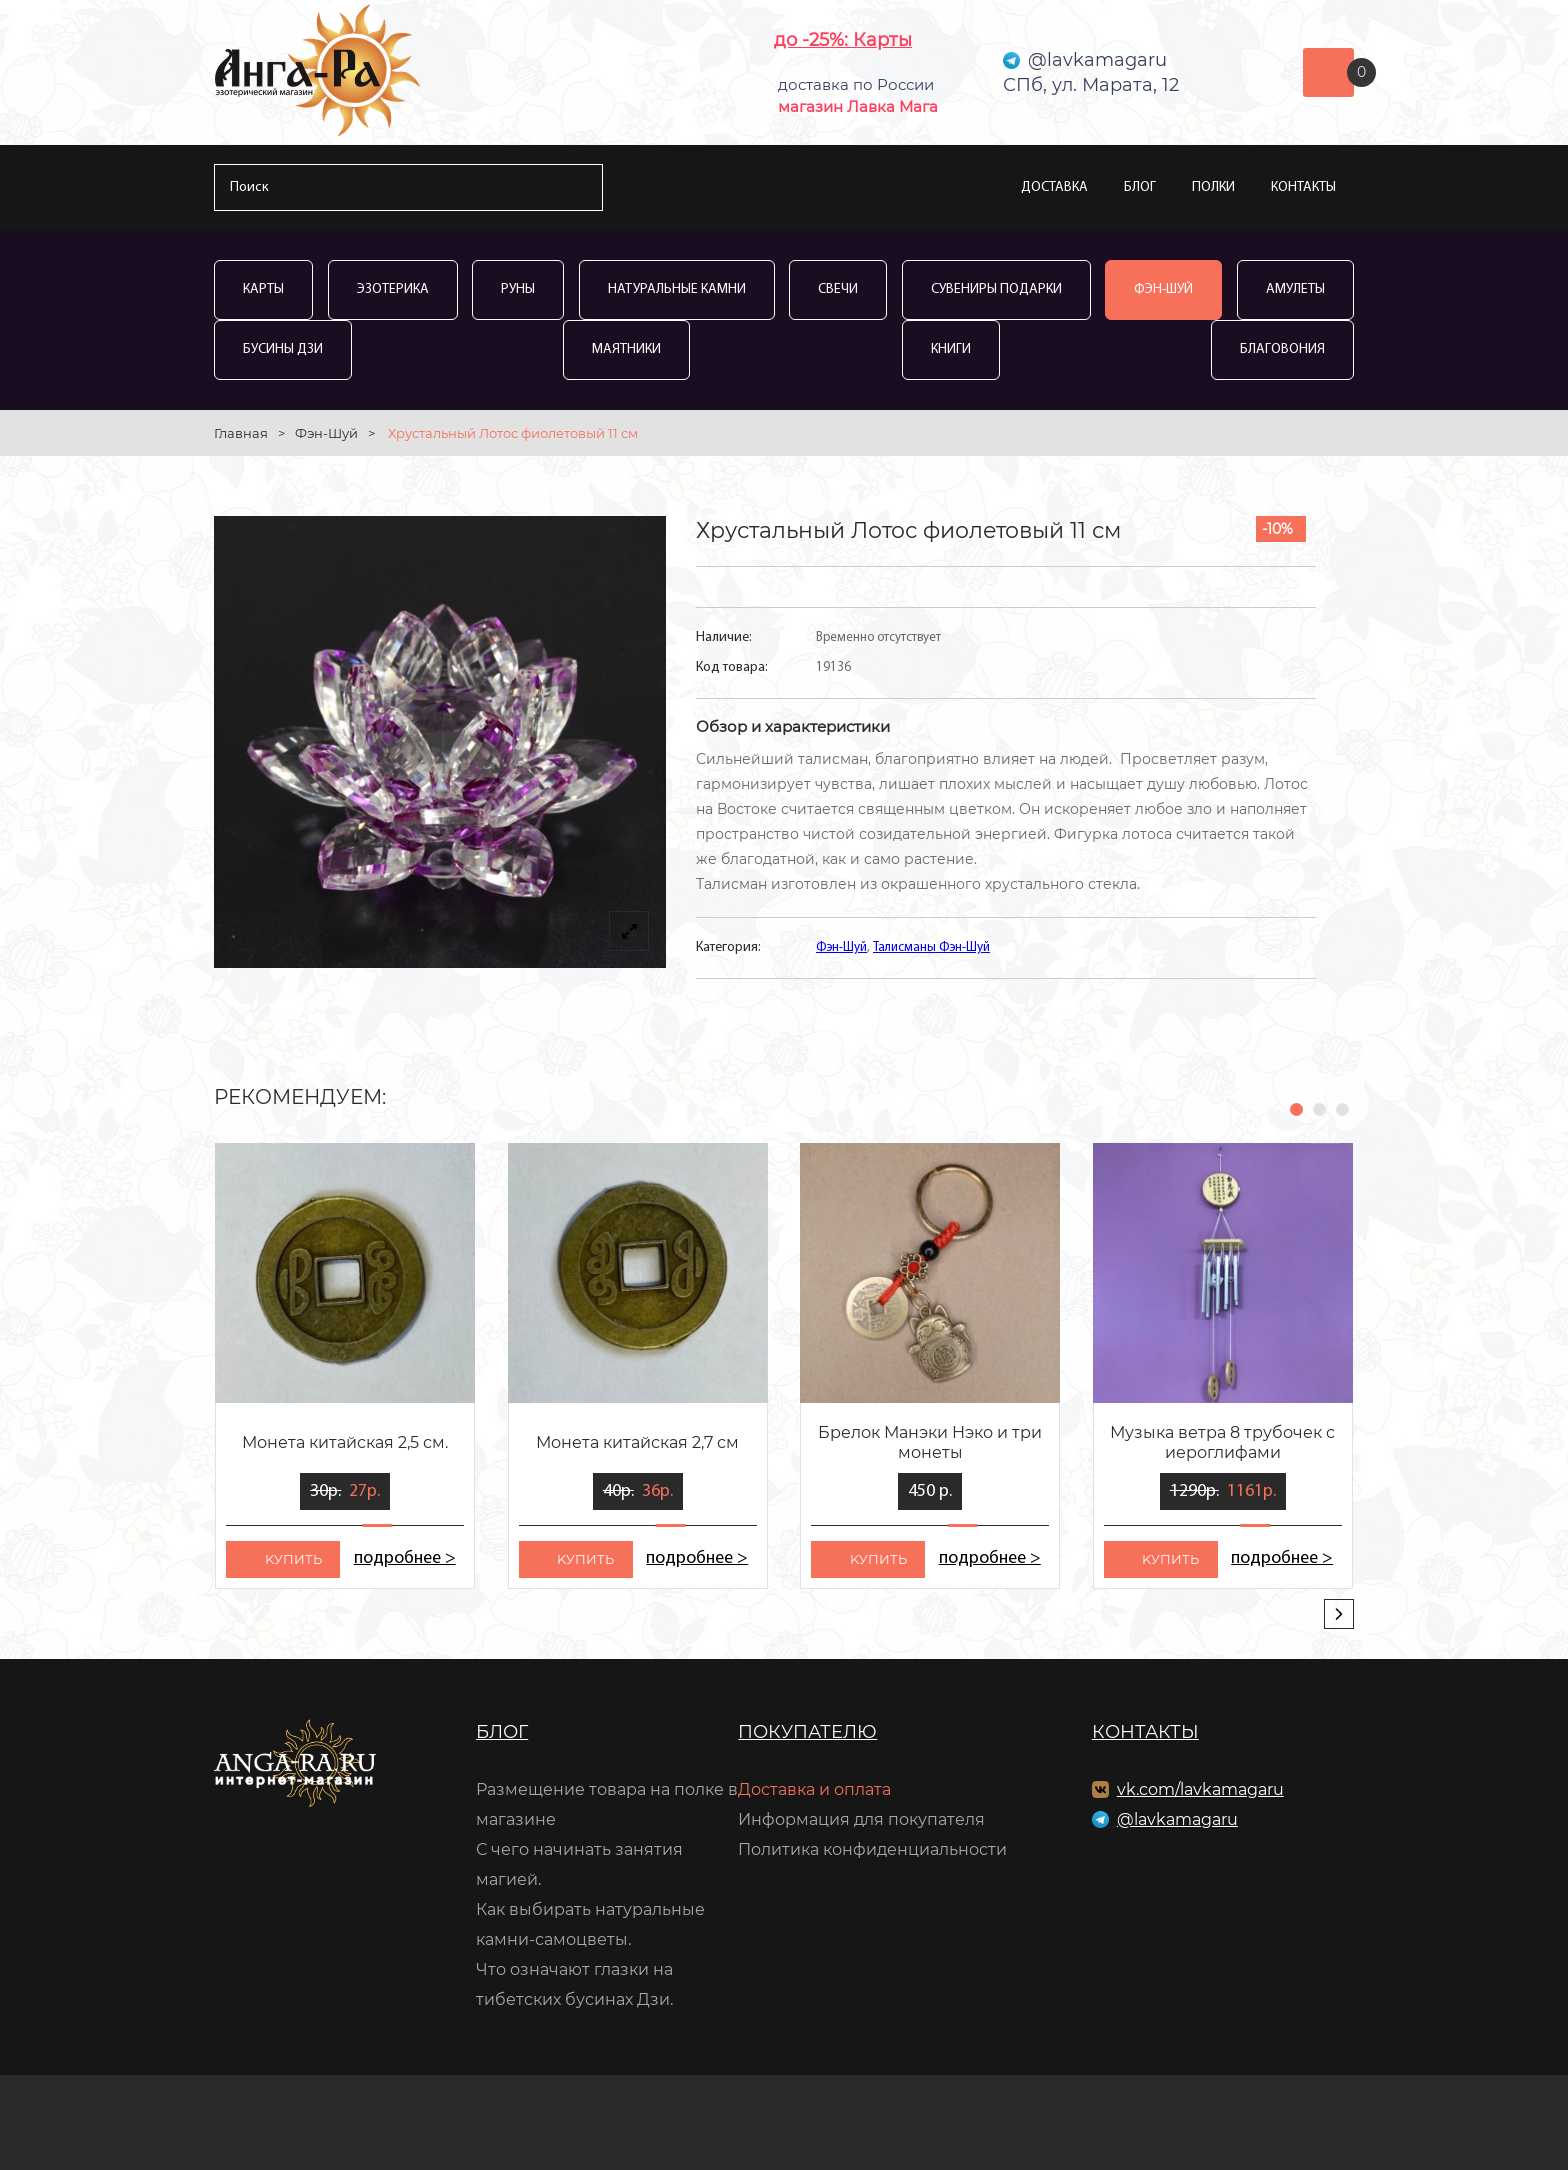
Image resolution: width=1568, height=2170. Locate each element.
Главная (241, 433)
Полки (1213, 187)
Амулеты (1295, 289)
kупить (293, 1559)
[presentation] (1339, 1614)
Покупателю (807, 1732)
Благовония (1282, 349)
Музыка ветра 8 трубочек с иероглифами (1222, 1442)
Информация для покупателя (861, 1819)
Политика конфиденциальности (872, 1849)
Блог (1140, 187)
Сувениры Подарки (996, 289)
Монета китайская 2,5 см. (345, 1442)
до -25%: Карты (843, 40)
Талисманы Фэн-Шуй (931, 947)
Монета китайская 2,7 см (637, 1442)
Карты (263, 289)
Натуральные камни (677, 289)
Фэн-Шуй (1163, 289)
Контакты (1303, 187)
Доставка (1054, 187)
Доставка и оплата (814, 1789)
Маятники (626, 349)
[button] (1296, 1109)
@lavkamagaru (1177, 1819)
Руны (518, 289)
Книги (951, 349)
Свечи (838, 289)
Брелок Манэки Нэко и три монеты (930, 1442)
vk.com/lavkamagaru (1200, 1789)
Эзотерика (393, 289)
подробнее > (404, 1558)
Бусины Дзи (283, 349)
